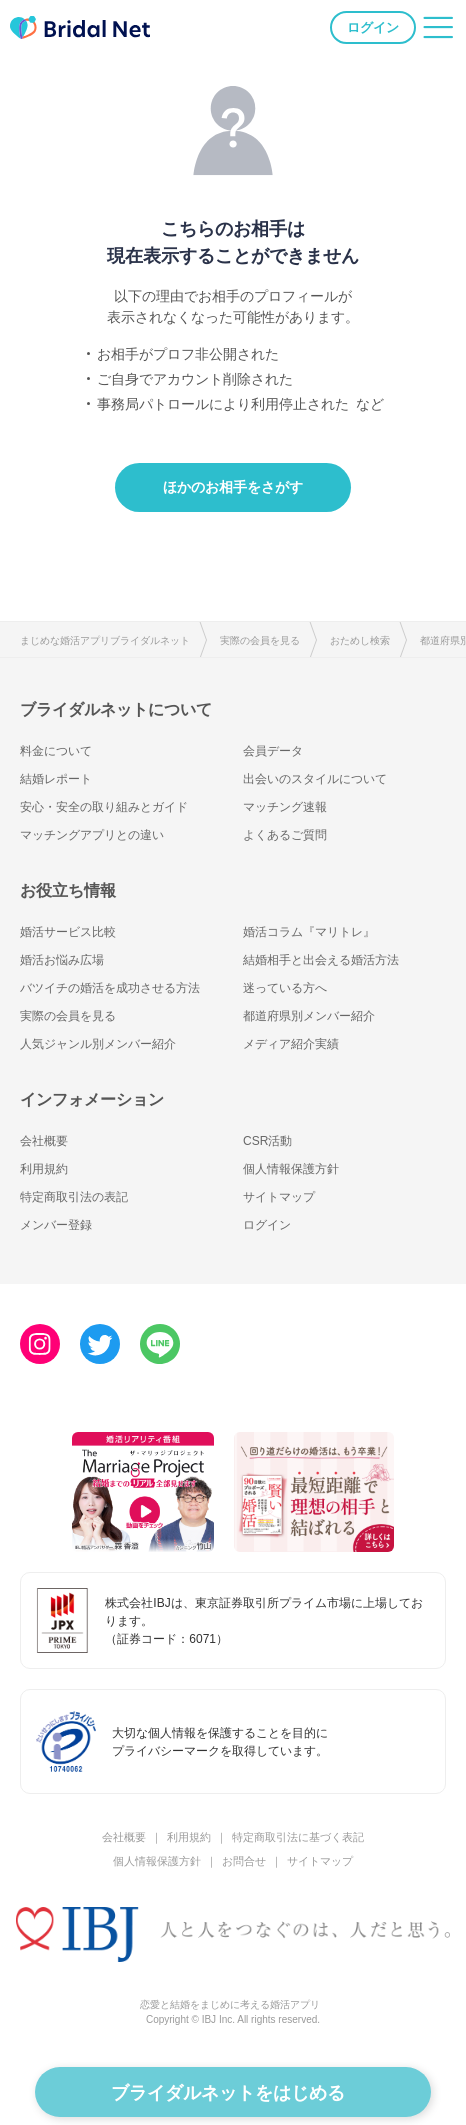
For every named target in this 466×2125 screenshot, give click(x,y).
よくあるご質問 (285, 835)
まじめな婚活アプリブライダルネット (105, 640)
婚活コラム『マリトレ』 (309, 932)
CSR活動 (267, 1141)
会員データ (273, 751)
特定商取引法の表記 (74, 1197)
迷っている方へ (285, 988)
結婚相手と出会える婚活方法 (321, 960)
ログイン (373, 27)
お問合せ (244, 1861)
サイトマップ (279, 1197)
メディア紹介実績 (291, 1044)
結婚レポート (56, 779)
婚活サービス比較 (68, 932)
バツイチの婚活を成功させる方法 (110, 988)
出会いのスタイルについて (315, 779)
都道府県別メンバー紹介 (309, 1016)
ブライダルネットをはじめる (228, 2093)
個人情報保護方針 (291, 1169)
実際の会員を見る (260, 640)
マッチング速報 (285, 807)
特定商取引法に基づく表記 (298, 1837)
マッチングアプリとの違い (92, 835)
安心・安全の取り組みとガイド (104, 807)
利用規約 (44, 1169)
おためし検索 (360, 640)
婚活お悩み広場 (62, 960)
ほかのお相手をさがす (233, 487)
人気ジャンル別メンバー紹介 (98, 1044)
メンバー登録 (56, 1225)
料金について (56, 751)
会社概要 (44, 1141)
